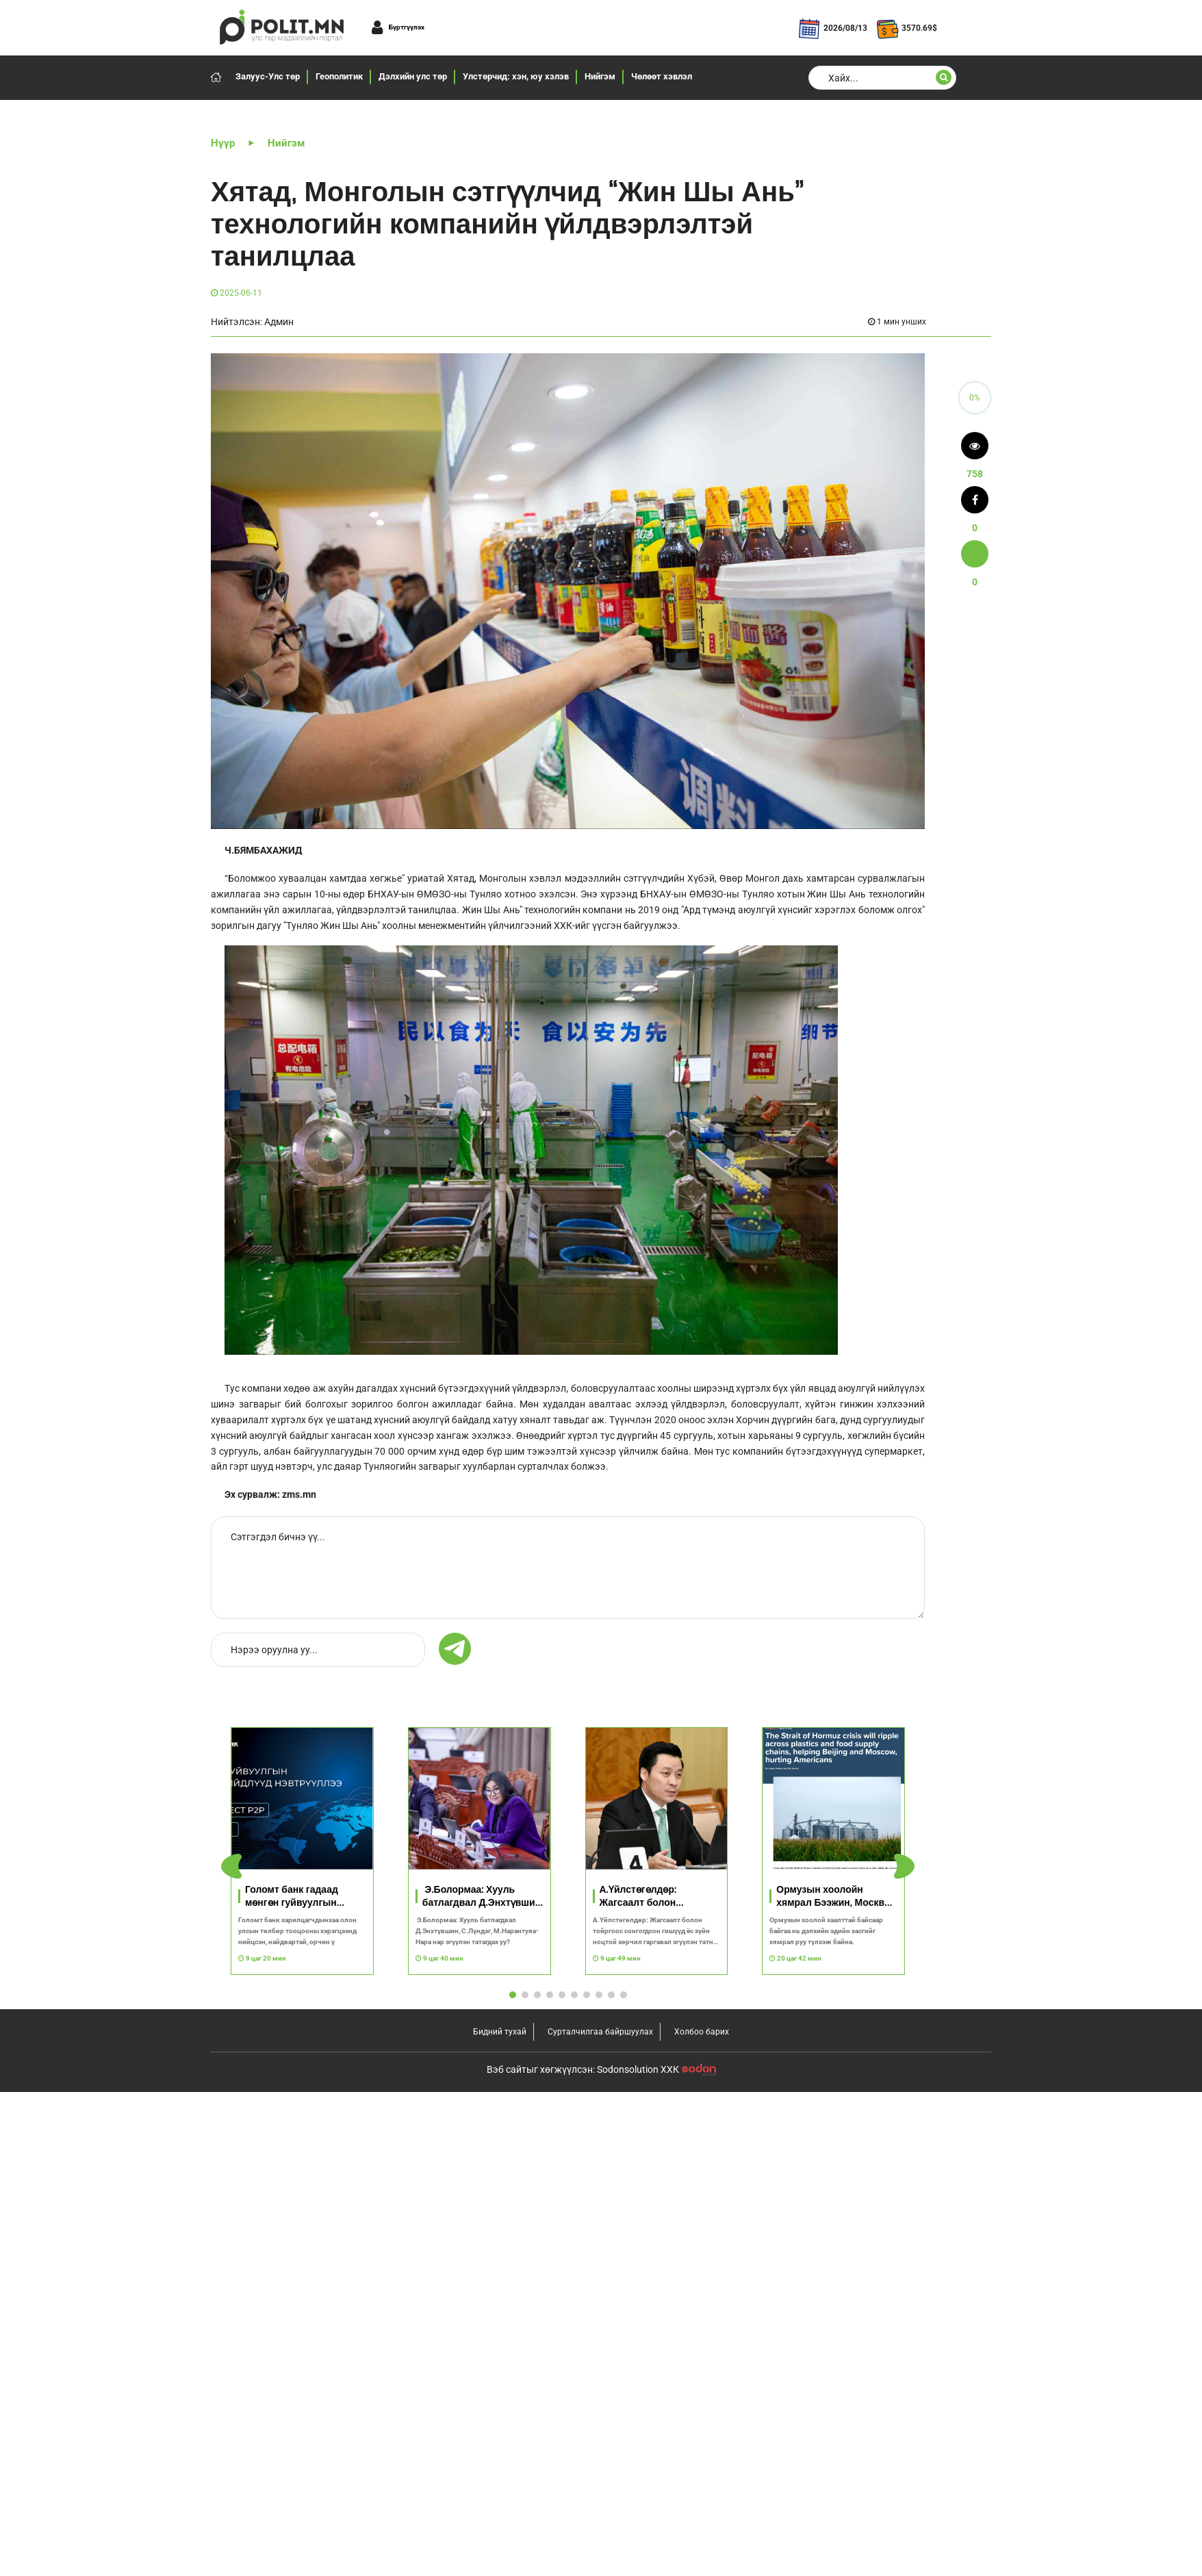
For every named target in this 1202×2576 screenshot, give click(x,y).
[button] (904, 1866)
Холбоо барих (701, 2032)
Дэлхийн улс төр (413, 76)
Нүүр (223, 143)
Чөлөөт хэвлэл (661, 76)
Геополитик (339, 76)
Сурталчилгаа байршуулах (600, 2032)
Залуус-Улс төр (267, 76)
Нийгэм (600, 76)
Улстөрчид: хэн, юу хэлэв (516, 76)
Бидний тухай (499, 2032)
